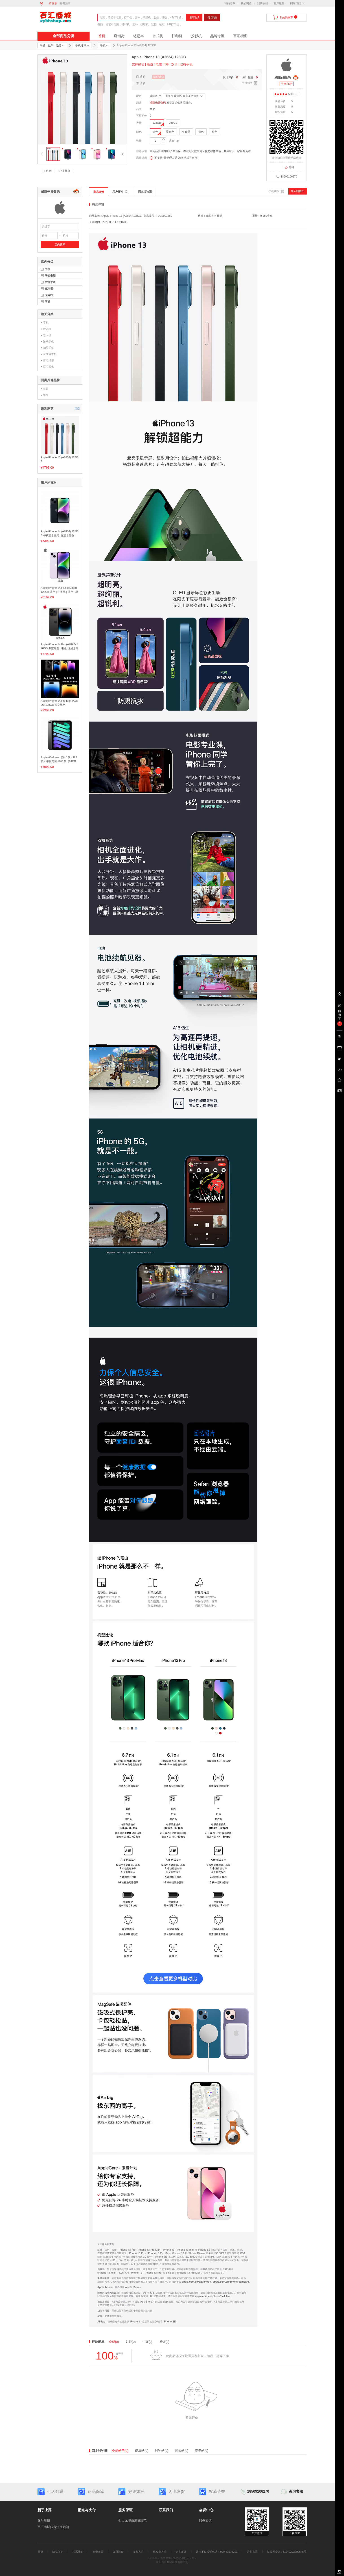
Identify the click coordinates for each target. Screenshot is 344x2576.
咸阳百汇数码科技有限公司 (172, 2562)
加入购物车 (297, 191)
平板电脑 (50, 275)
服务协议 (205, 2520)
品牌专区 (217, 36)
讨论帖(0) (161, 2450)
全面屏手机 (50, 354)
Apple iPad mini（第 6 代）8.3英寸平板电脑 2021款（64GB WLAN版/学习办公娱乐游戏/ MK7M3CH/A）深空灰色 (59, 759)
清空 (77, 408)
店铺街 (119, 36)
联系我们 (77, 2551)
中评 (147, 2341)
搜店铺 (212, 17)
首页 (101, 36)
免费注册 (65, 3)
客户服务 (279, 3)
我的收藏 (262, 3)
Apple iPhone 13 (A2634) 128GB (59, 459)
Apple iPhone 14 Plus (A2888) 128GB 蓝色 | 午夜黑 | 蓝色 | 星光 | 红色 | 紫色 (59, 590)
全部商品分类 (63, 36)
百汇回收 (48, 366)
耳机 (47, 301)
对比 (48, 170)
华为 (45, 395)
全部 (114, 2341)
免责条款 (98, 2551)
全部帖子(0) (120, 2450)
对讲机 (47, 329)
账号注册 (43, 2520)
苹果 (152, 109)
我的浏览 (246, 3)
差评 (164, 2341)
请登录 (53, 3)
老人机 (47, 335)
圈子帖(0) (201, 2450)
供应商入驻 (160, 2551)
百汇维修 (48, 360)
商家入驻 (138, 2551)
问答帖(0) (181, 2450)
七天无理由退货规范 (132, 2520)
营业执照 (252, 2551)
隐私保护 (57, 2551)
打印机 (177, 36)
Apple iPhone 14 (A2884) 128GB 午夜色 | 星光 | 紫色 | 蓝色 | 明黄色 (59, 533)
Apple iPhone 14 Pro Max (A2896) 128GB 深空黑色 (59, 702)
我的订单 (229, 3)
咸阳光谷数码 (158, 102)
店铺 (289, 167)
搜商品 (194, 17)
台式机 (157, 36)
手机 (47, 269)
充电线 (49, 295)
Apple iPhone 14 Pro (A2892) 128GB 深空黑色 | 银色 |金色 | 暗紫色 (60, 646)
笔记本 (138, 36)
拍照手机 (48, 347)
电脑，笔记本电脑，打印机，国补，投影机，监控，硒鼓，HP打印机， (139, 24)
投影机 (196, 36)
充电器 (49, 288)
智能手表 (50, 282)
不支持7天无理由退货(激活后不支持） (175, 158)
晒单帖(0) (141, 2450)
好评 (131, 2341)
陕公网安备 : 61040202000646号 (286, 2551)
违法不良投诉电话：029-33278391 (216, 2551)
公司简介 (118, 2551)
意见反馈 (181, 2551)
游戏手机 (48, 341)
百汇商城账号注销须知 (53, 2527)
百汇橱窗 (240, 36)
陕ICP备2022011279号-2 (181, 2558)
